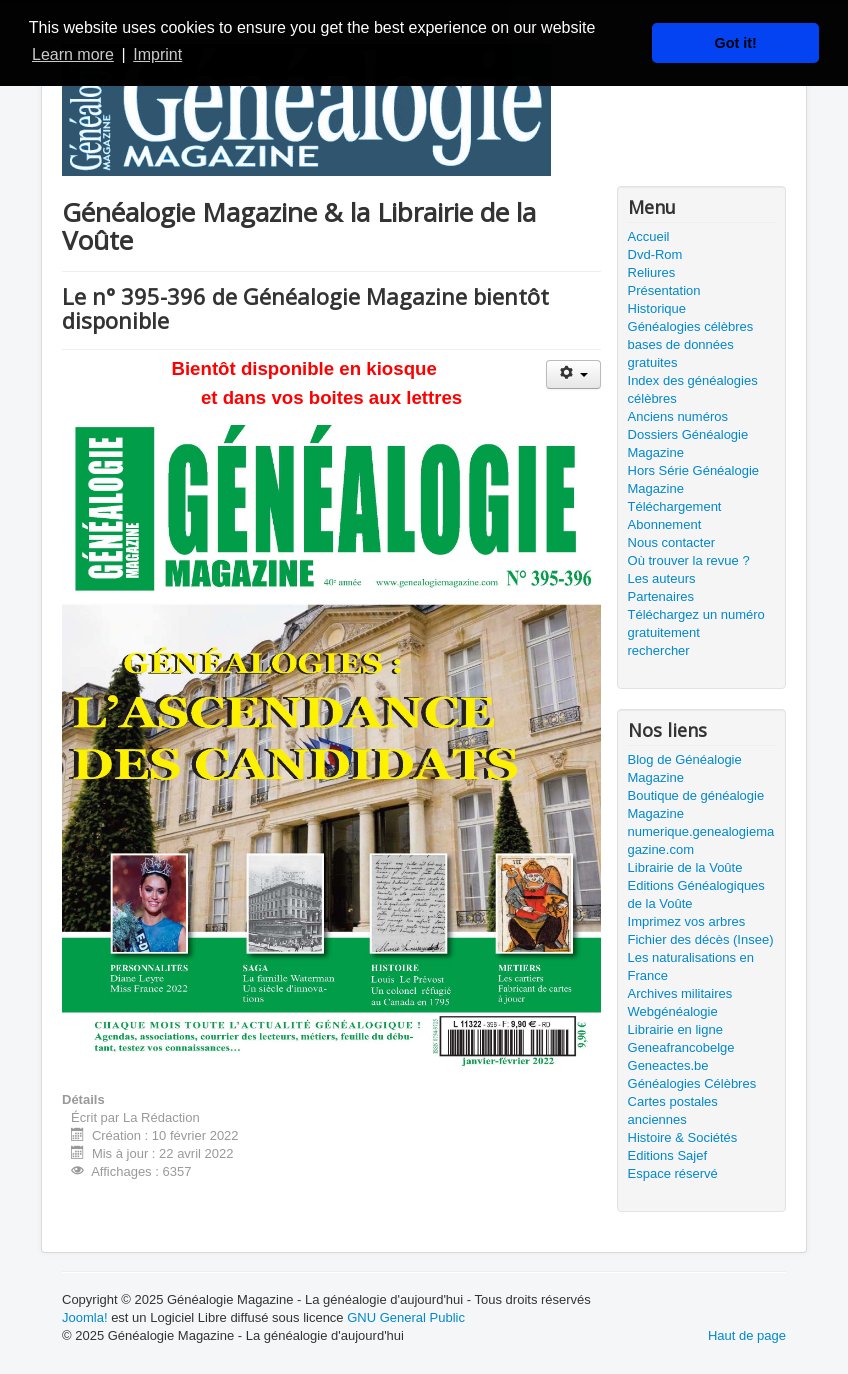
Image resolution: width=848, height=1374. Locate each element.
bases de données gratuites (681, 353)
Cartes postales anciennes (673, 1110)
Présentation (664, 290)
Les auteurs (662, 578)
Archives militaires (680, 993)
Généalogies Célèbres (692, 1083)
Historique (657, 308)
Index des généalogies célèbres (693, 389)
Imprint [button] (157, 54)
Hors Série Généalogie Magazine (694, 479)
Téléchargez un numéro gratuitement (696, 623)
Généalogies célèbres (691, 326)
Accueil (649, 236)
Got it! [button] (736, 43)
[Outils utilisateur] (573, 374)
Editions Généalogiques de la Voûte (696, 894)
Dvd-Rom (655, 254)
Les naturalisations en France (691, 966)
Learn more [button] (73, 54)
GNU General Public (406, 1317)
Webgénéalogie (673, 1011)
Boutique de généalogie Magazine (696, 804)
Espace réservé (673, 1173)
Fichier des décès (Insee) (701, 939)
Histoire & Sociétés (683, 1137)
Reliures (652, 272)
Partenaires (661, 596)
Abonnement (665, 524)
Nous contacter (671, 542)
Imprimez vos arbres (687, 921)
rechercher (659, 650)
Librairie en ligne (675, 1029)
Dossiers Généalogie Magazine (688, 443)
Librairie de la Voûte (685, 867)
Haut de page (747, 1335)
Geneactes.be (668, 1065)
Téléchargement (675, 506)
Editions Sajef (668, 1155)
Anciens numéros (678, 416)
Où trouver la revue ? (689, 560)
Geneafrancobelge (681, 1047)
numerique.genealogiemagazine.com (701, 840)
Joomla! (85, 1317)
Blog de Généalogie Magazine (685, 768)
